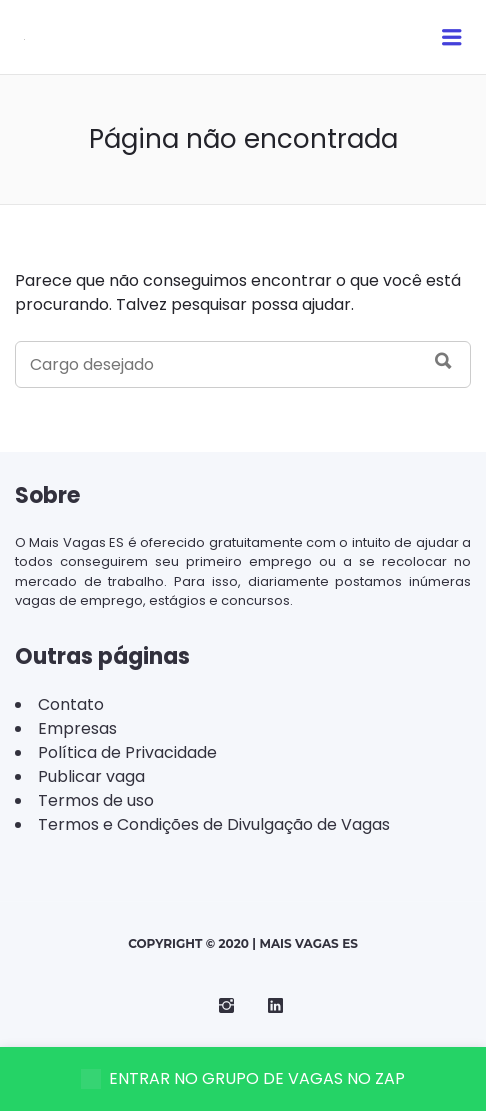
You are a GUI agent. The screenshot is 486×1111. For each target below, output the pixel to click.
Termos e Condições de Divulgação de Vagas (214, 824)
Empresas (77, 728)
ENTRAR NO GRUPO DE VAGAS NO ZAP (243, 1078)
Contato (71, 704)
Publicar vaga (91, 776)
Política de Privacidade (127, 752)
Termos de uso (96, 800)
